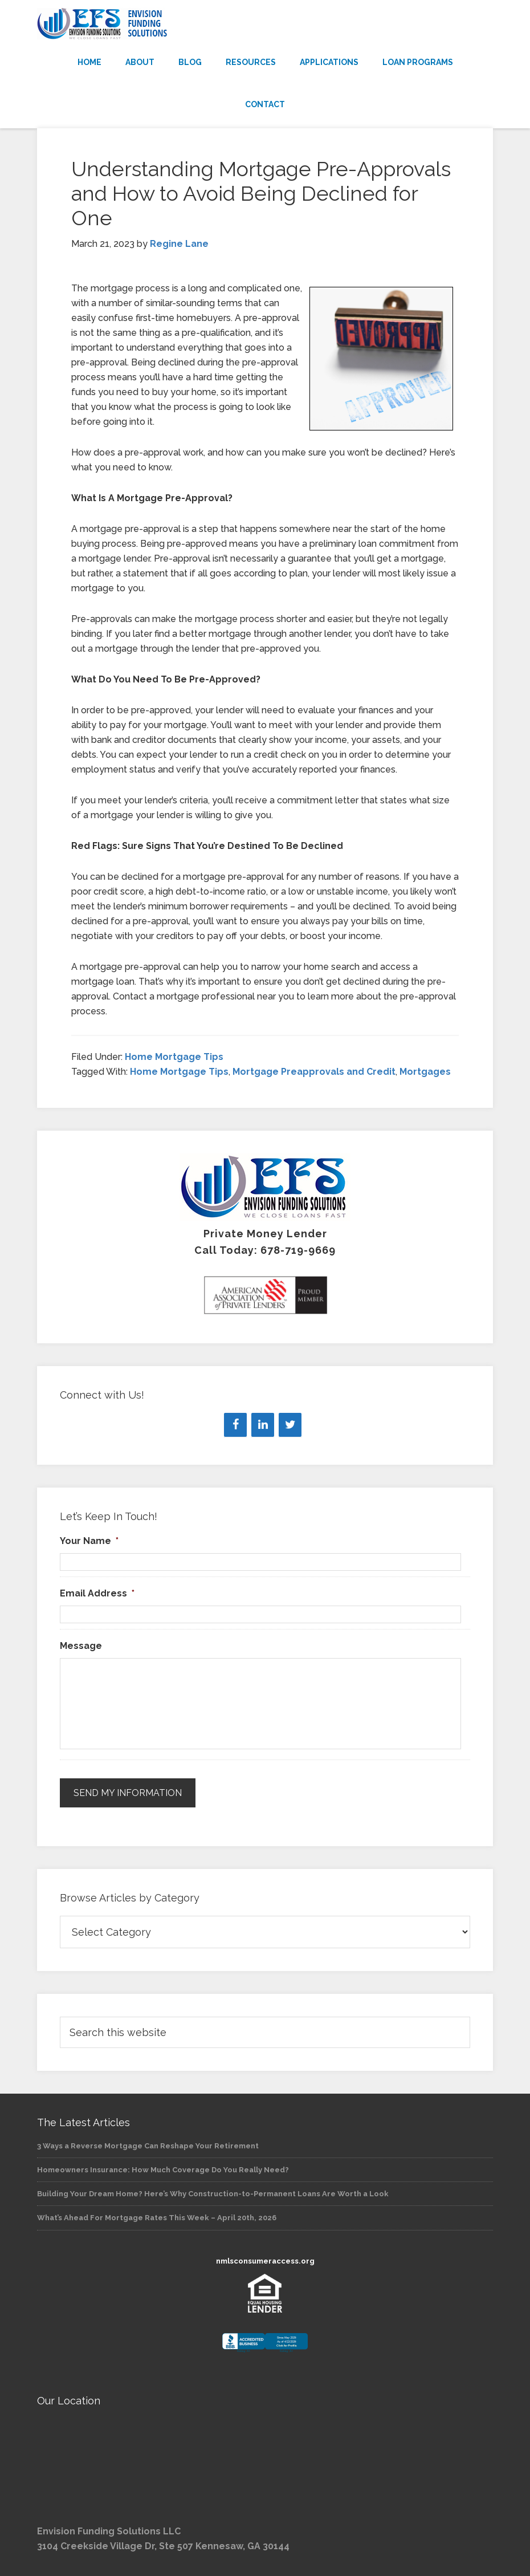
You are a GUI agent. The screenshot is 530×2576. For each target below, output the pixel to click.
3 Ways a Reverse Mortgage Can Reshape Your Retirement (148, 2144)
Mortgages (425, 1071)
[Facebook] (235, 1425)
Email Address (97, 1593)
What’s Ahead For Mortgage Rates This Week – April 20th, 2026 (156, 2217)
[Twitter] (290, 1425)
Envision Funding (265, 24)
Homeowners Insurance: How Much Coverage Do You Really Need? (163, 2168)
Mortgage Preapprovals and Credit (314, 1071)
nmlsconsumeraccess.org (265, 2260)
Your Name (89, 1540)
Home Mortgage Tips (174, 1056)
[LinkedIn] (262, 1425)
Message (81, 1645)
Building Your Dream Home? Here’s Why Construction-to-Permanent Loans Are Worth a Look (213, 2193)
